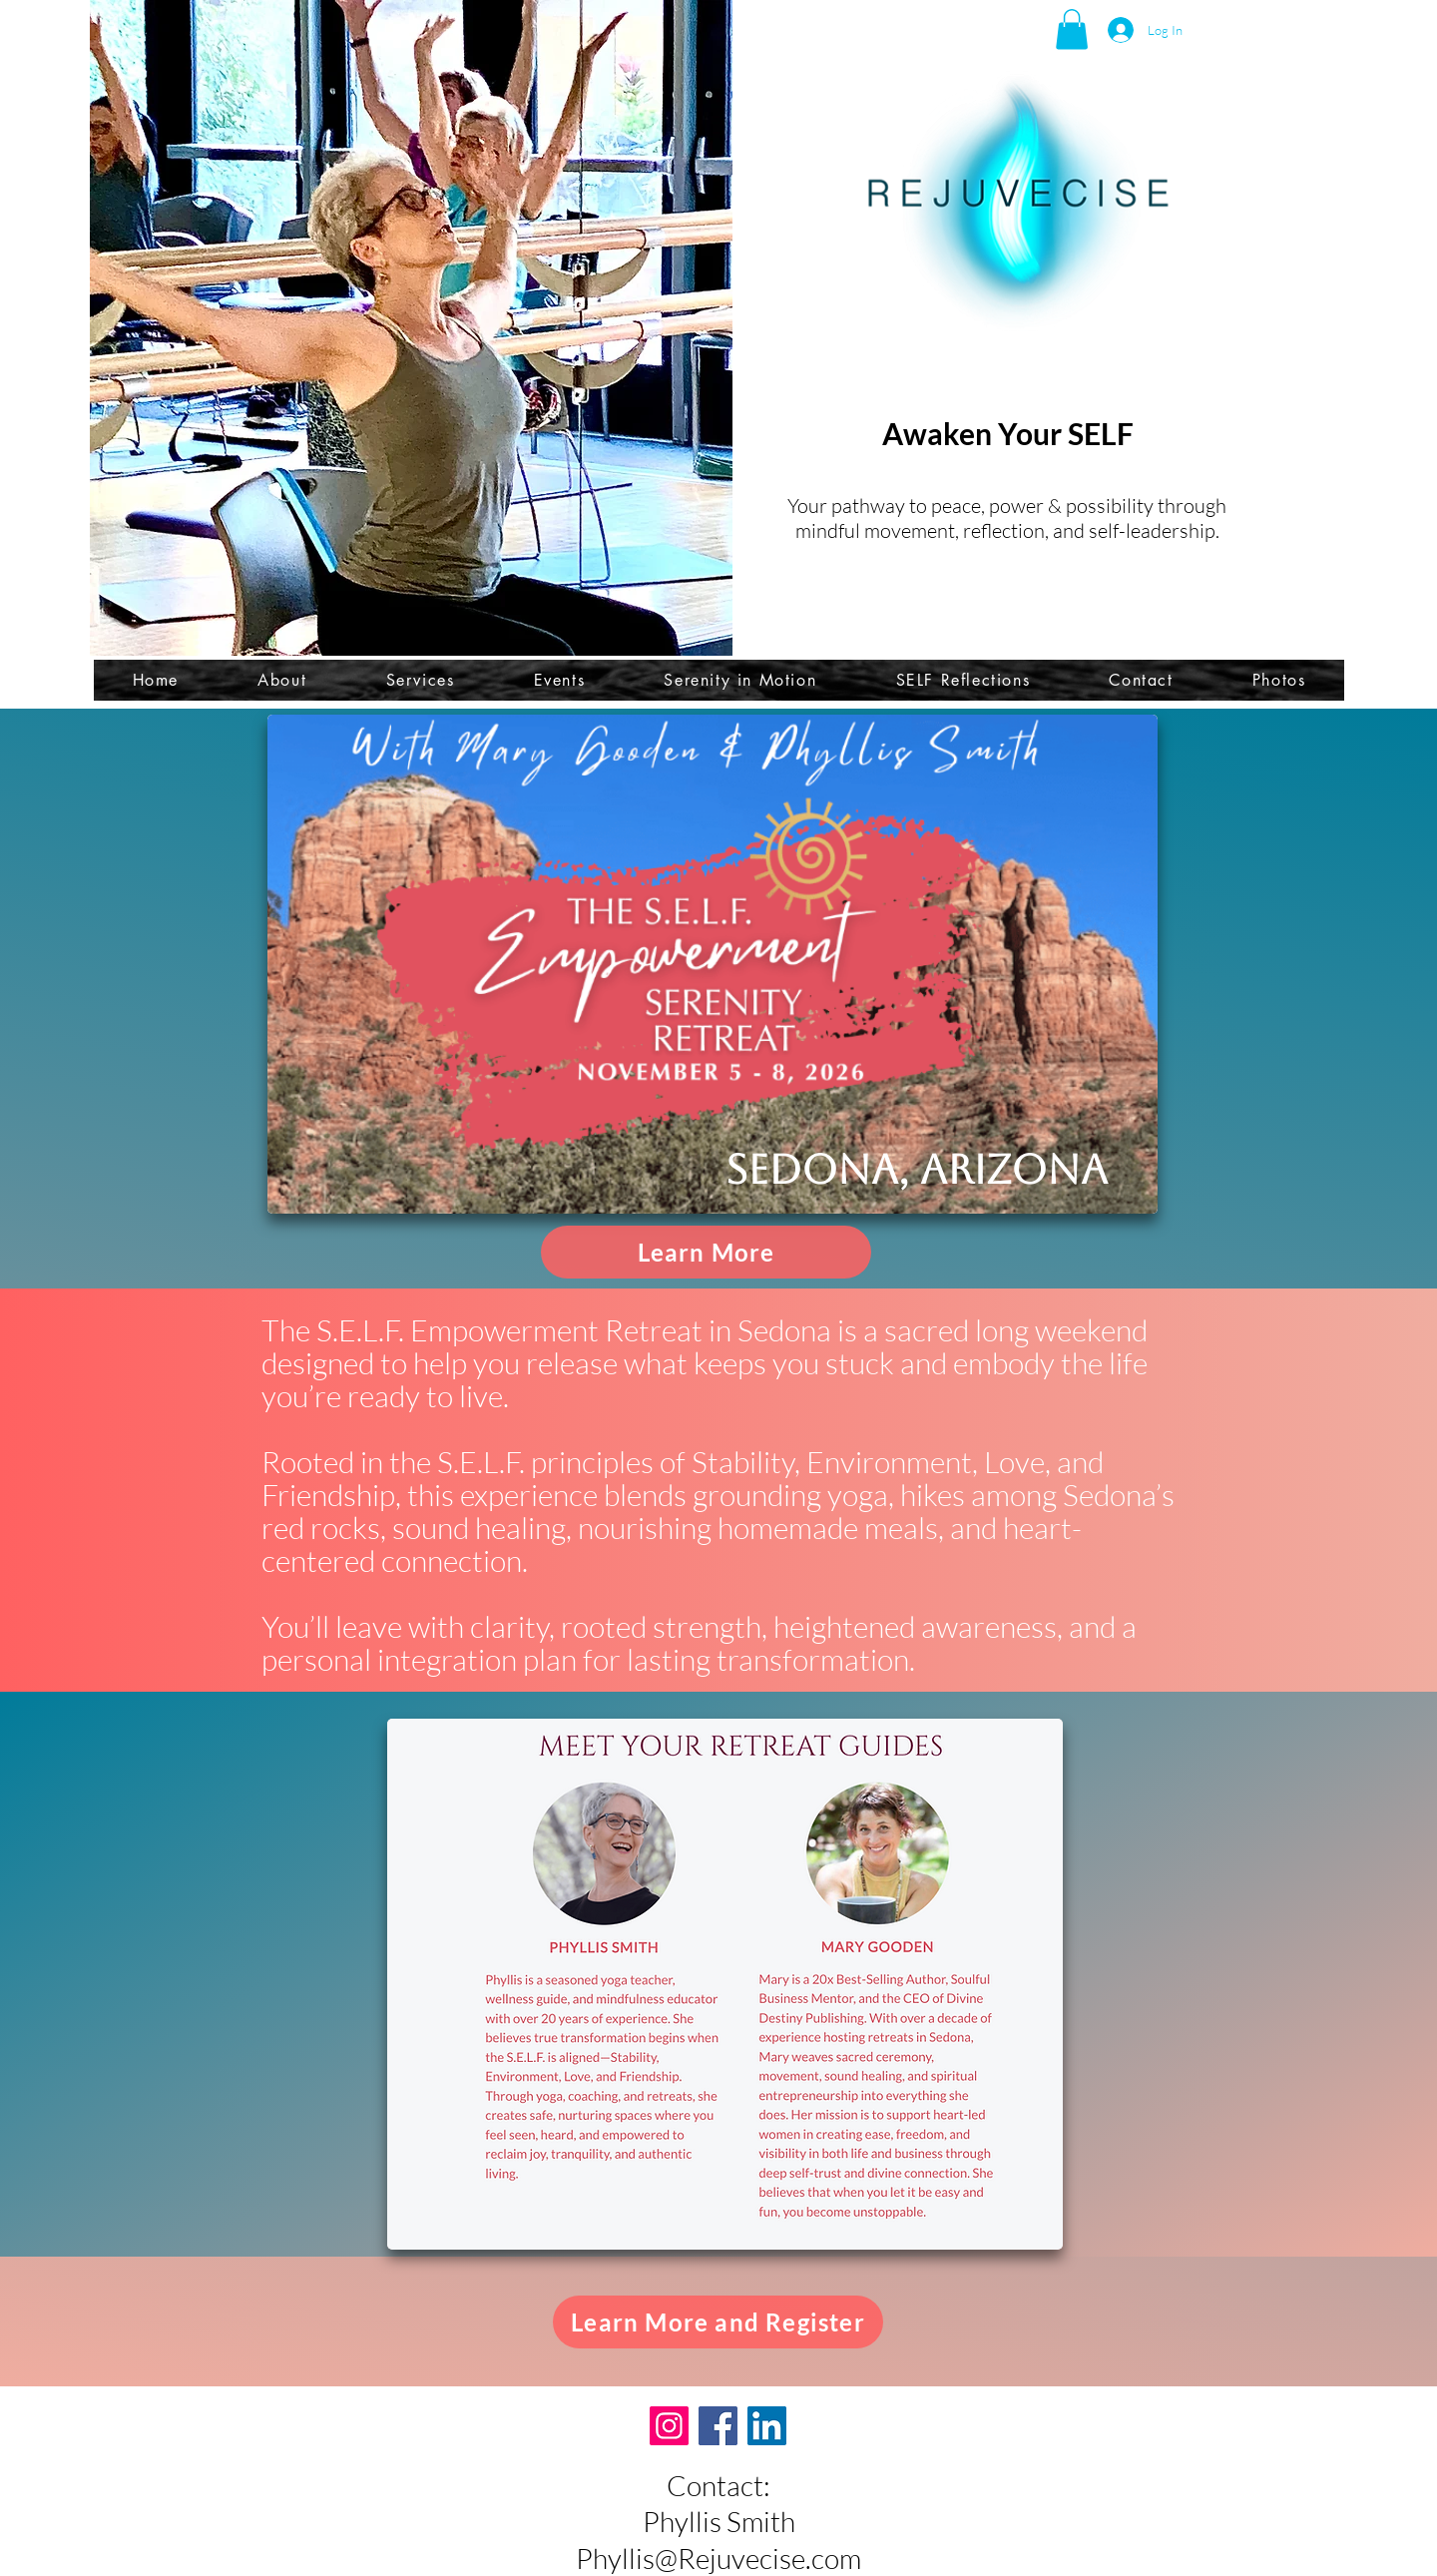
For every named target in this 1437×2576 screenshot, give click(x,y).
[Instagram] (669, 2425)
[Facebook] (718, 2425)
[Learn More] (706, 1252)
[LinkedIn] (766, 2425)
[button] (1072, 29)
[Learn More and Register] (718, 2322)
